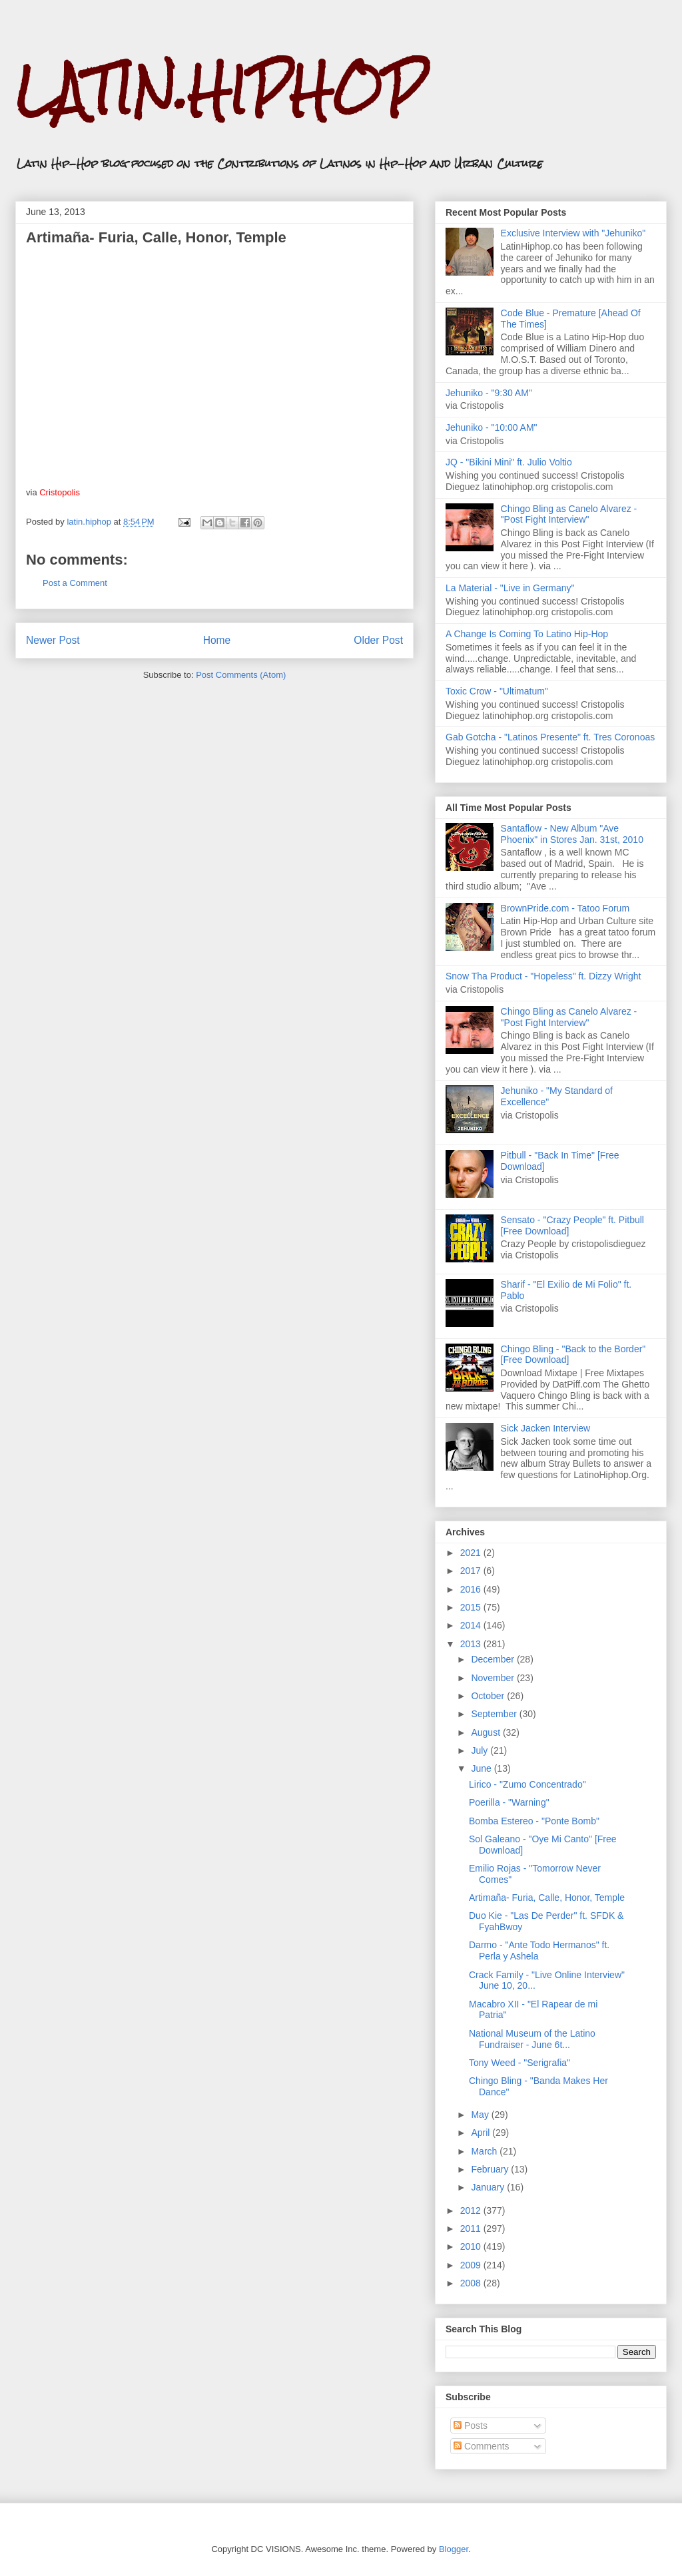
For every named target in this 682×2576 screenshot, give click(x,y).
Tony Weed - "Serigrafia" (519, 2062)
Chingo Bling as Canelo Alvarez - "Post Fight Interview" (569, 514)
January (489, 2187)
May (481, 2114)
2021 (472, 1552)
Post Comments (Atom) (241, 675)
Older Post (378, 640)
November (493, 1678)
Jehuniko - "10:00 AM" (491, 427)
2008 (472, 2283)
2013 (472, 1644)
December (493, 1659)
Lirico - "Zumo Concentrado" (527, 1784)
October (489, 1695)
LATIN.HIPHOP (220, 90)
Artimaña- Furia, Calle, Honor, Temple (547, 1897)
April (481, 2132)
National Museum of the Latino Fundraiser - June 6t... (532, 2039)
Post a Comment (75, 583)
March (485, 2151)
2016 (472, 1589)
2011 (472, 2228)
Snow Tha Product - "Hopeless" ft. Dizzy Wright (543, 976)
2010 (472, 2246)
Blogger (453, 2549)
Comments (482, 2446)
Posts (471, 2425)
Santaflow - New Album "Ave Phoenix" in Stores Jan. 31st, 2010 (572, 834)
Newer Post (53, 640)
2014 (472, 1625)
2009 (472, 2265)
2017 (472, 1570)
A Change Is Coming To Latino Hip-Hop (527, 634)
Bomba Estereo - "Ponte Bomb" (534, 1821)
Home (217, 640)
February (491, 2169)
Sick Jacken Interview (546, 1428)
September (495, 1713)
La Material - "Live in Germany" (510, 588)
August (486, 1732)
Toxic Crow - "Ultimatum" (497, 691)
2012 (472, 2210)
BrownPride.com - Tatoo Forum (565, 908)
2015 (472, 1607)
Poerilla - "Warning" (509, 1802)
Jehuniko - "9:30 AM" (489, 392)
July (480, 1750)
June (482, 1768)
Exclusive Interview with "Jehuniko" (573, 233)
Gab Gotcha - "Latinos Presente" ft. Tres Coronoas (550, 737)
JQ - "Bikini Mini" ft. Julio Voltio (509, 462)
